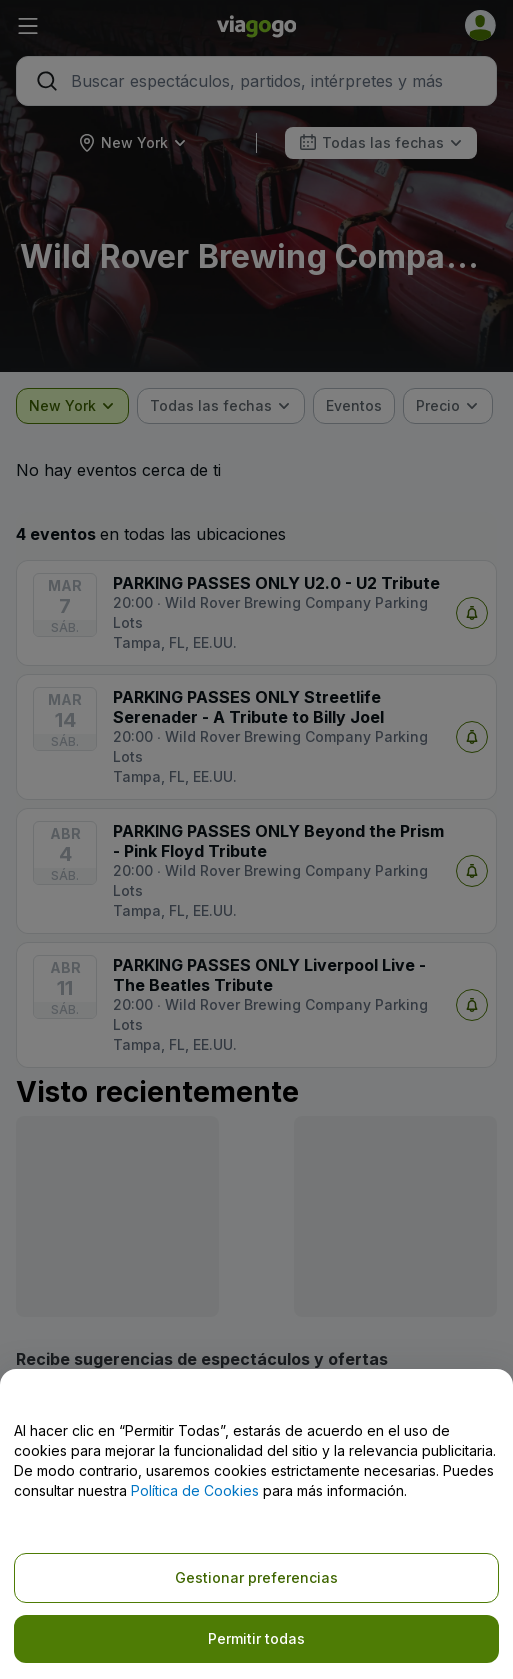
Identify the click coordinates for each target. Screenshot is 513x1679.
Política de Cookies (195, 1490)
